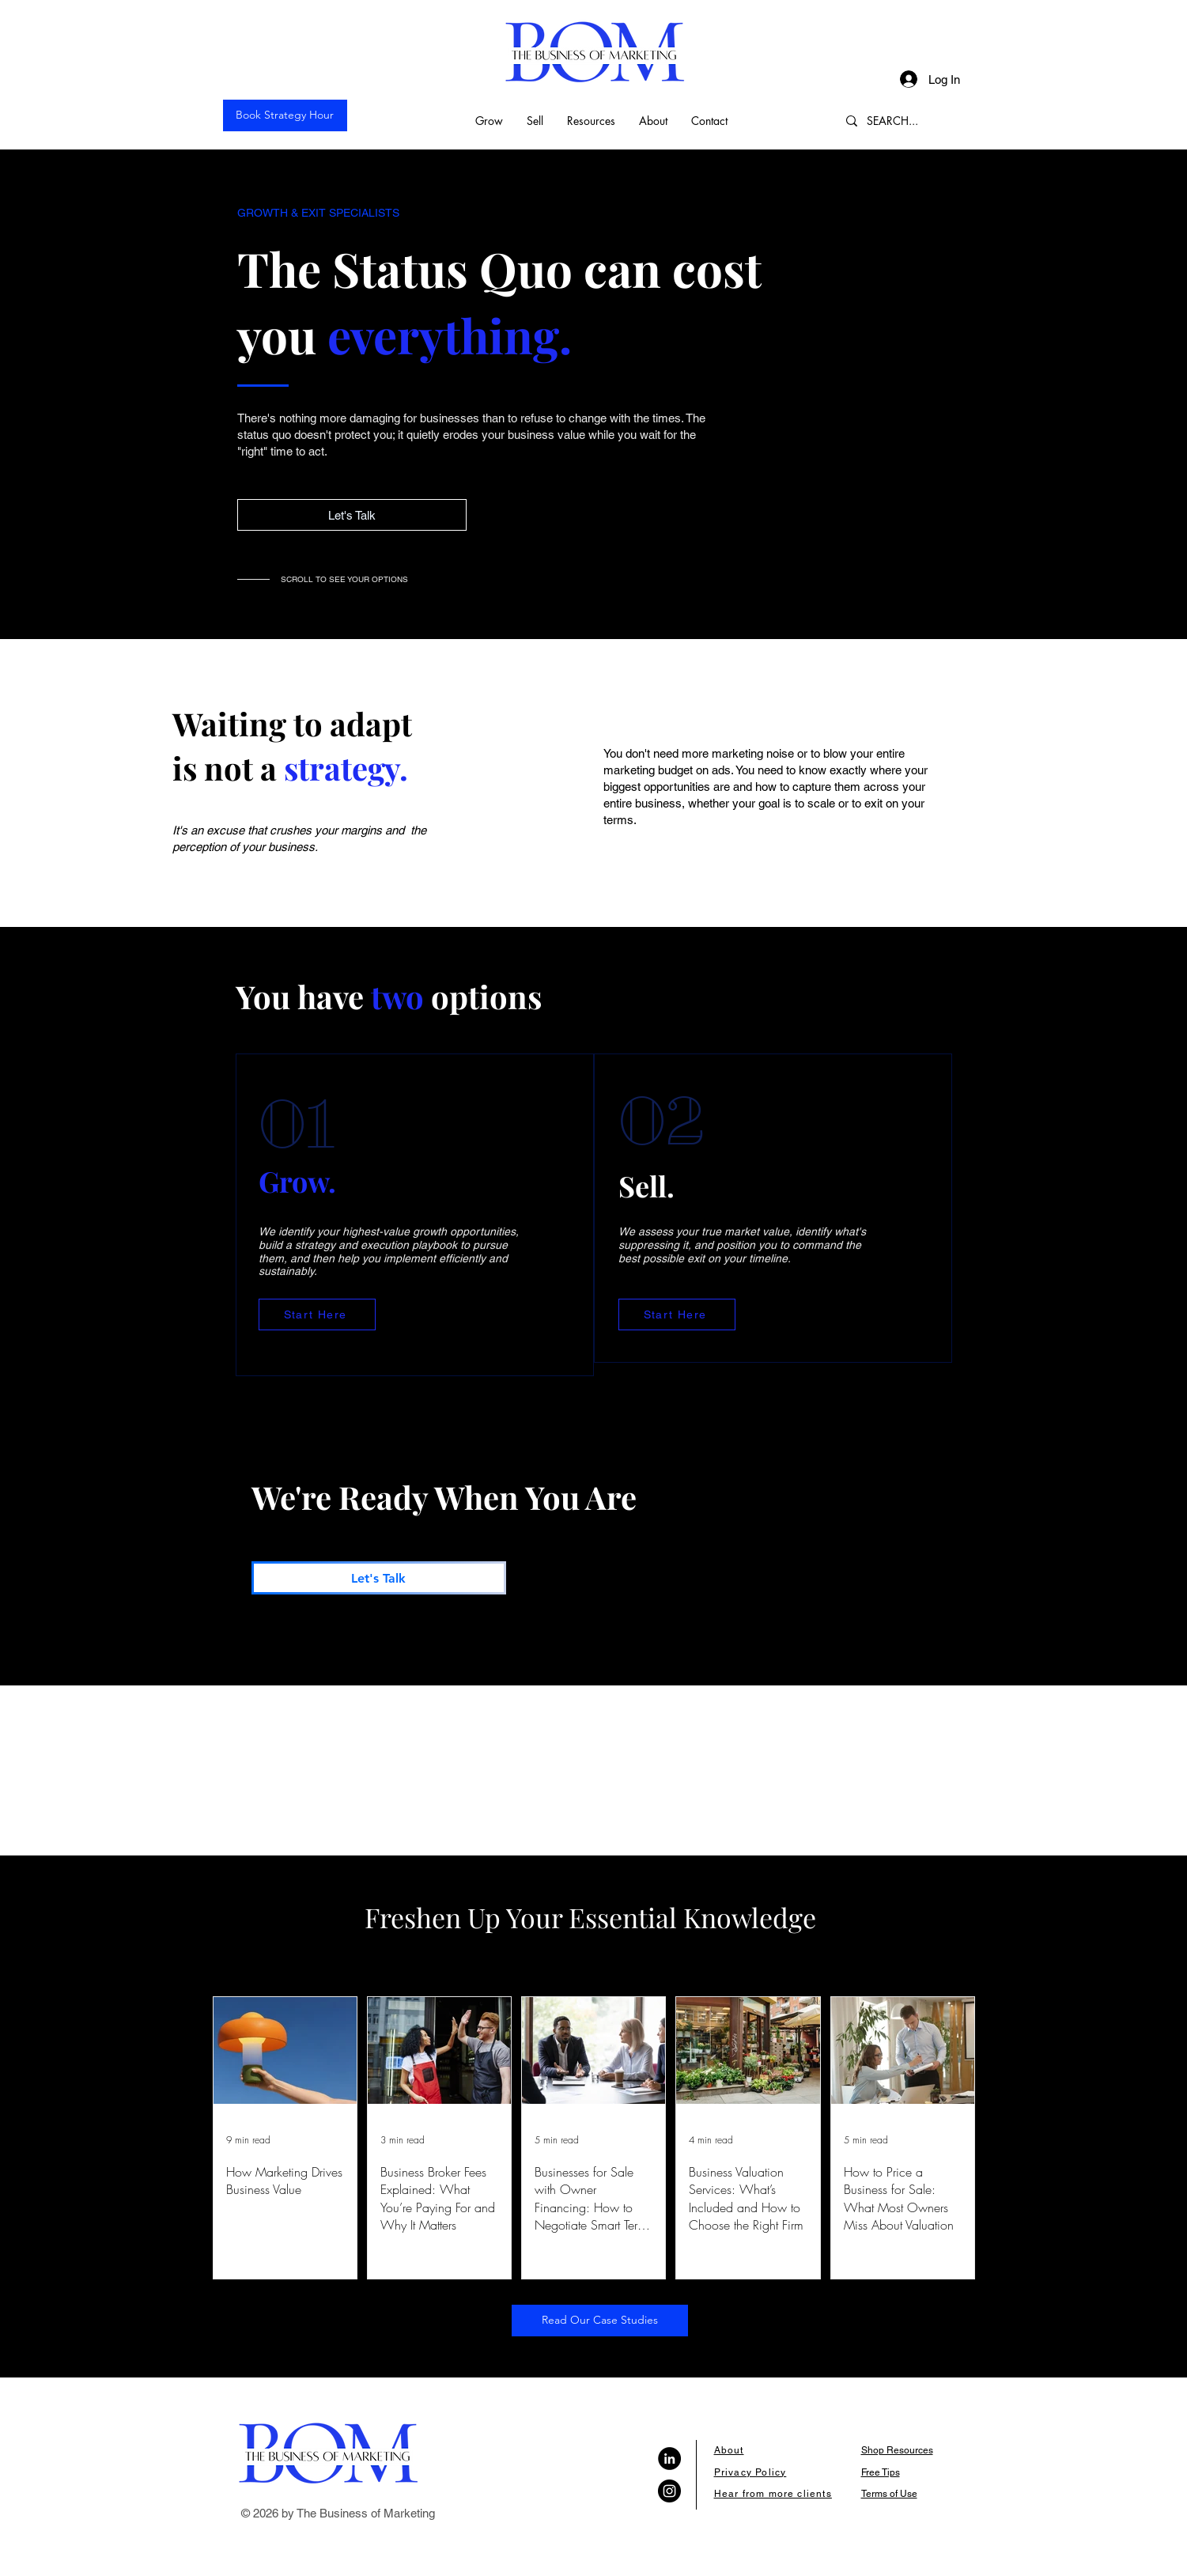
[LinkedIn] (669, 2458)
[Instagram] (669, 2491)
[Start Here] (317, 1314)
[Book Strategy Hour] (285, 115)
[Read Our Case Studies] (600, 2320)
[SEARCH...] (905, 120)
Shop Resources (897, 2450)
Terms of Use (889, 2493)
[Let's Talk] (352, 515)
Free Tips (880, 2472)
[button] (489, 120)
